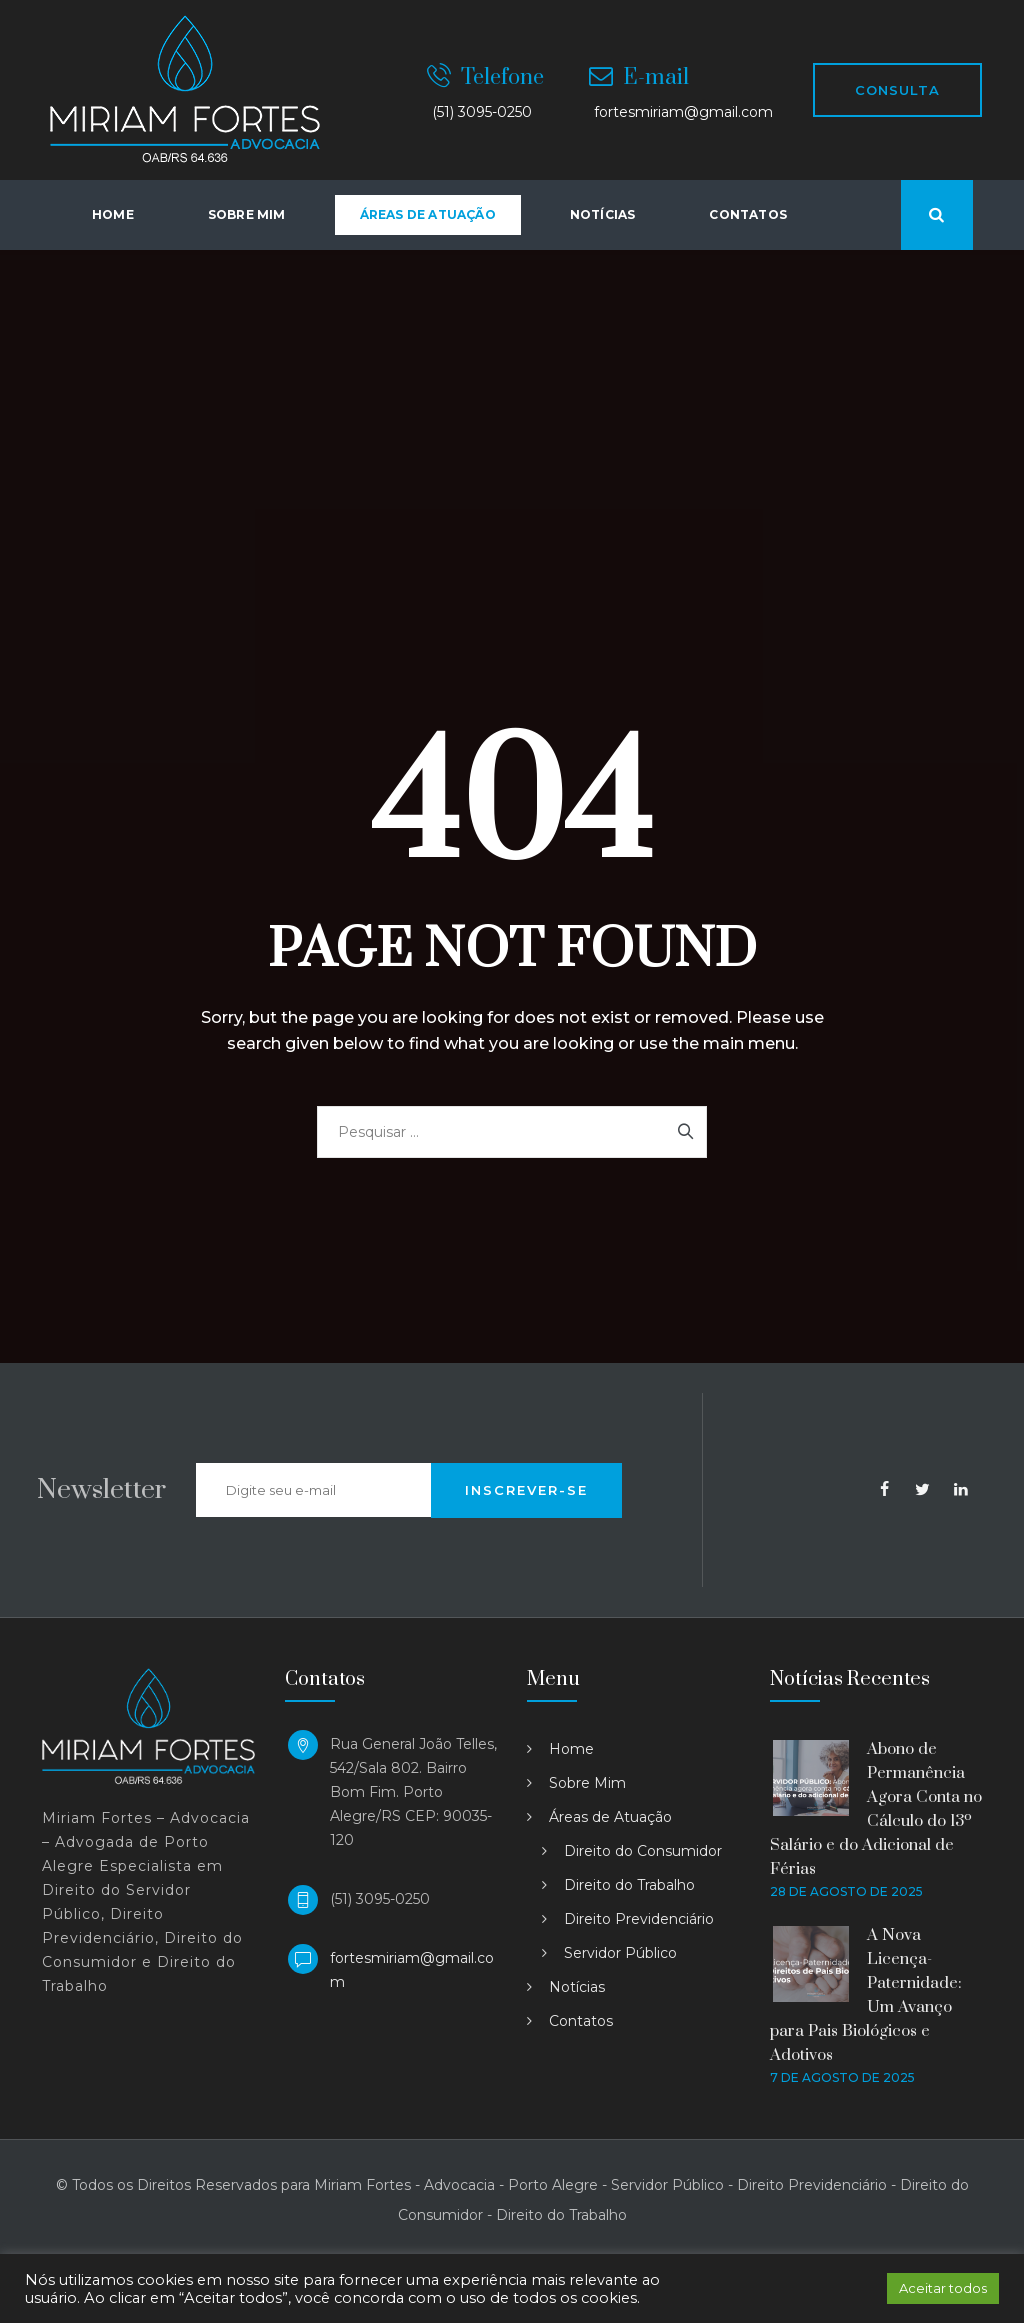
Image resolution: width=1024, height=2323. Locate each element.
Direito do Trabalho (629, 1885)
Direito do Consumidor (643, 1851)
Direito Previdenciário (639, 1919)
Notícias (603, 214)
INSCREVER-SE (526, 1490)
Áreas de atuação (428, 214)
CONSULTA (897, 90)
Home (113, 214)
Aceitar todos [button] (943, 2288)
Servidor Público (620, 1953)
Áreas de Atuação (610, 1817)
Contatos (748, 214)
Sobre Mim (247, 214)
